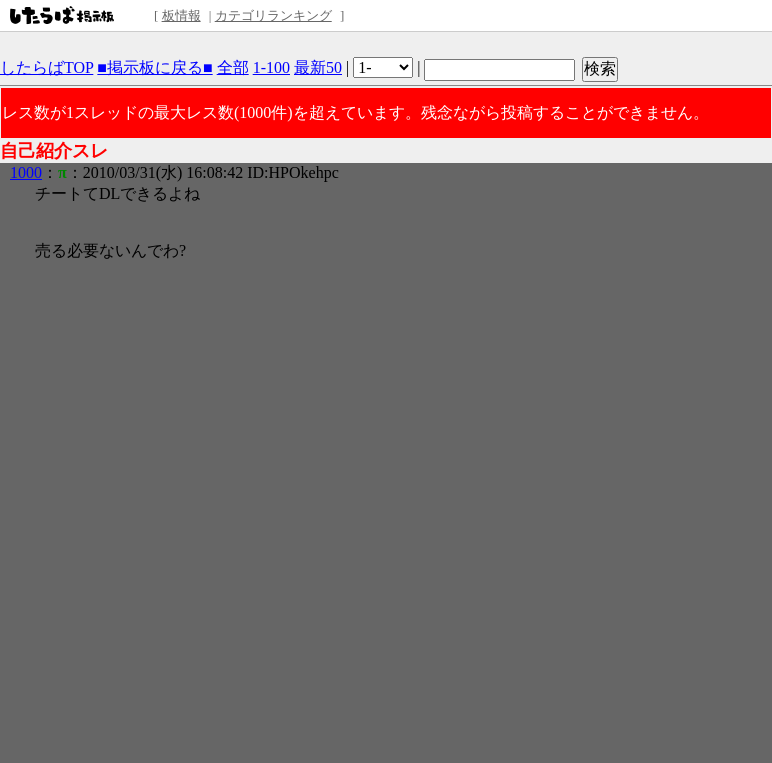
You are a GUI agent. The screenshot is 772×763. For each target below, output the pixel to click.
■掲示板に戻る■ (154, 67)
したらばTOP (46, 67)
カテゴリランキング (273, 15)
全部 (233, 67)
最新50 (318, 67)
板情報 (181, 15)
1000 (26, 172)
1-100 (271, 67)
